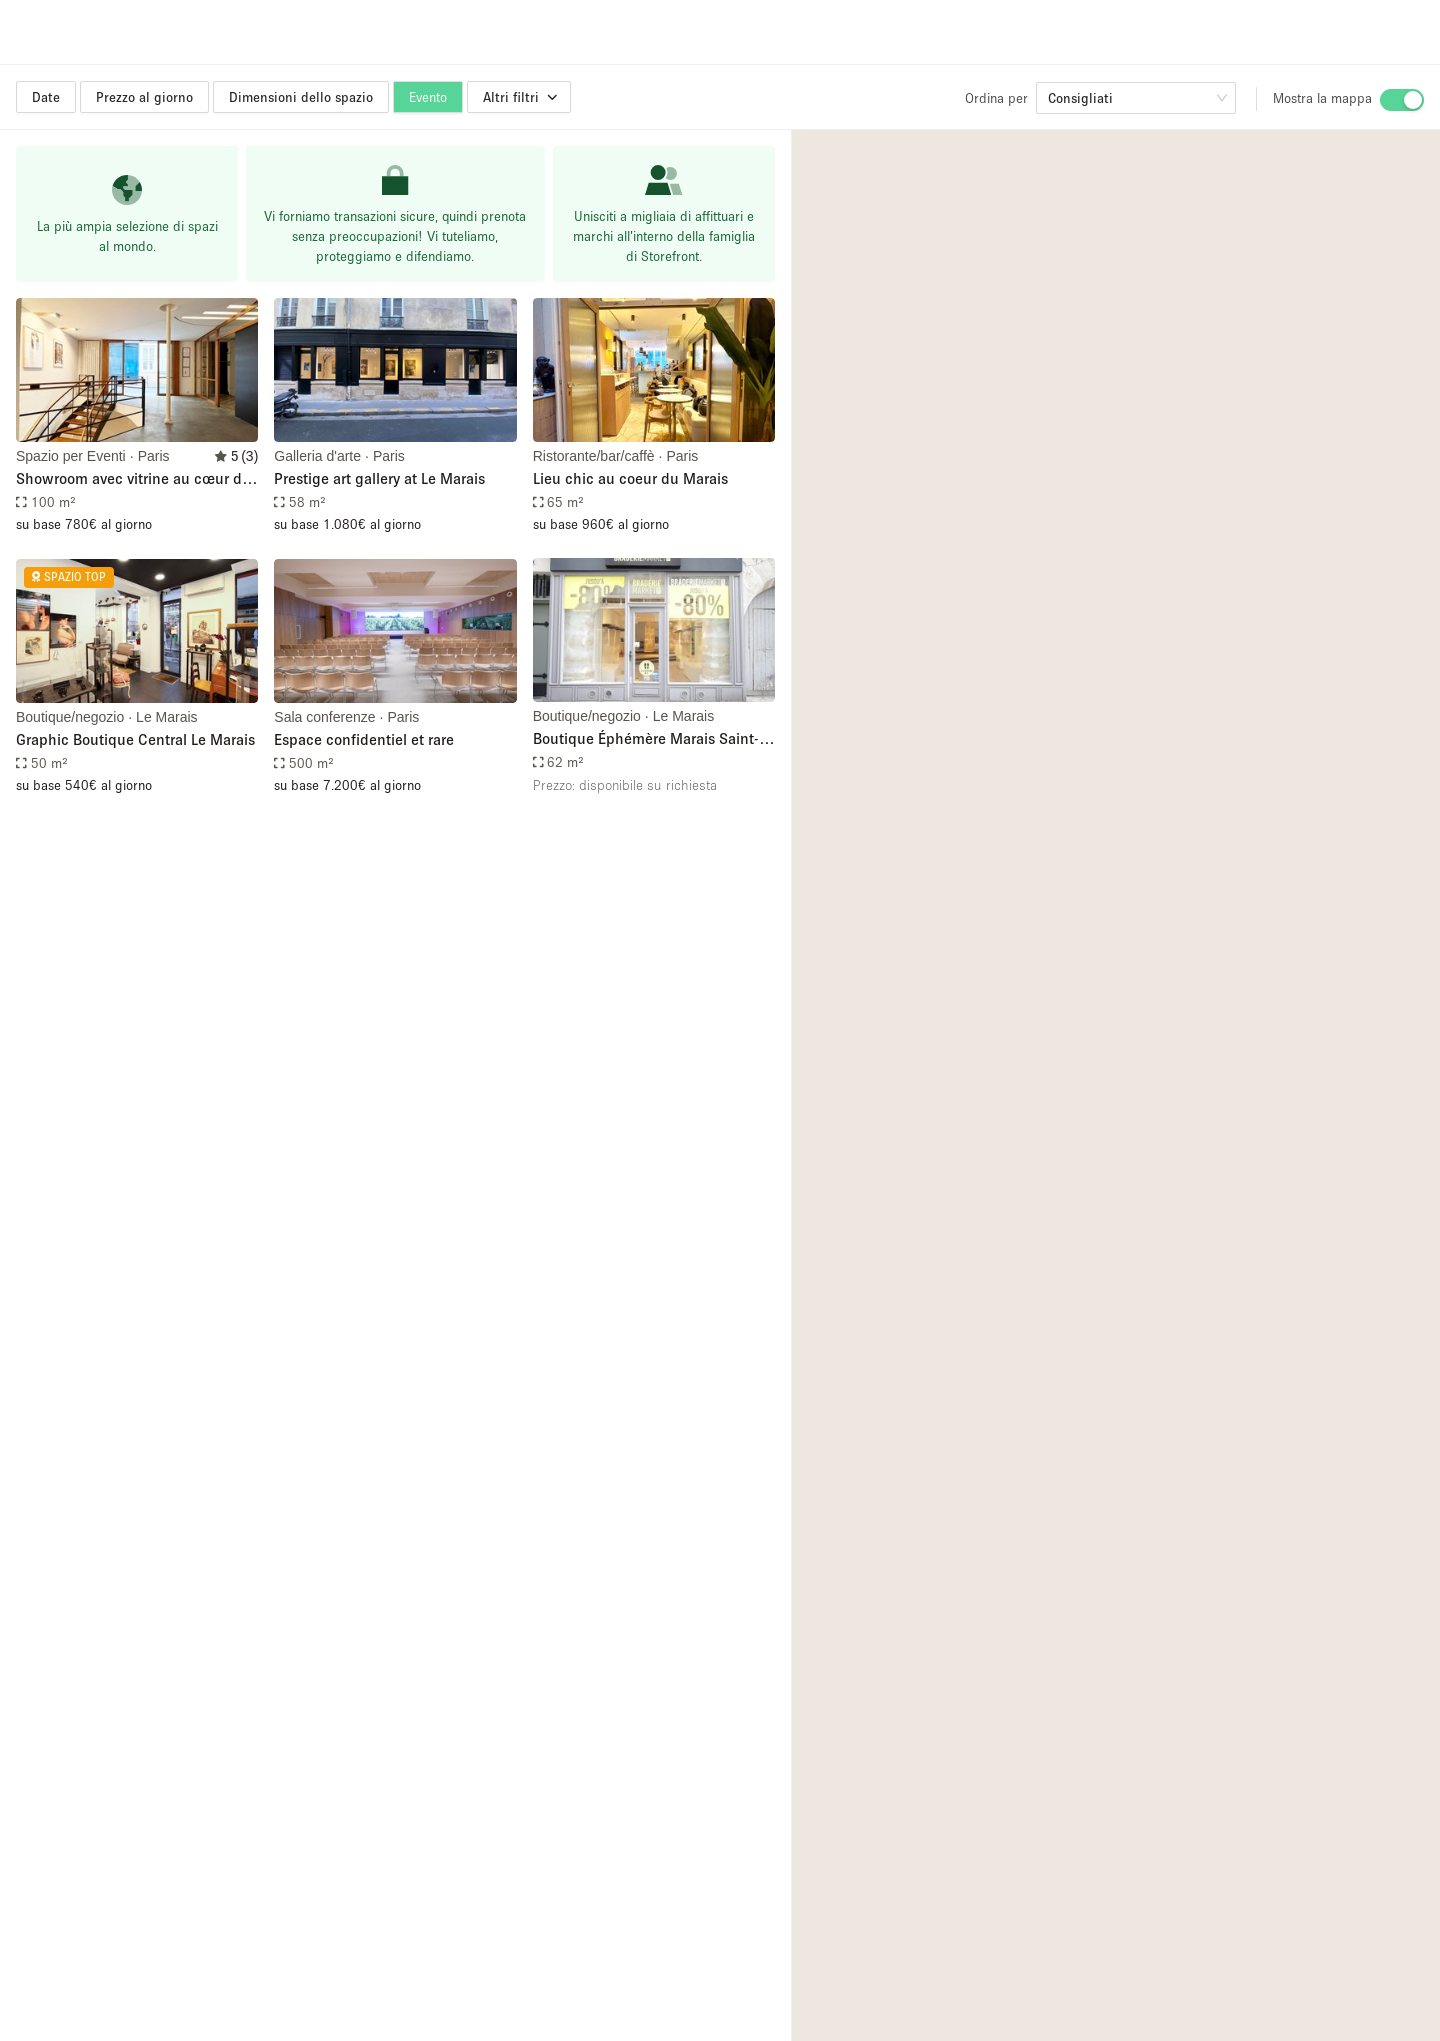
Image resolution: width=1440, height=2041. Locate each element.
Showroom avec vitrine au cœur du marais (133, 479)
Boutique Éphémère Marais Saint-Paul (646, 739)
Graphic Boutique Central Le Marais (135, 739)
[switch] (1402, 100)
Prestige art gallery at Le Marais (379, 478)
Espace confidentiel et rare (364, 739)
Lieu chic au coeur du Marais (630, 478)
